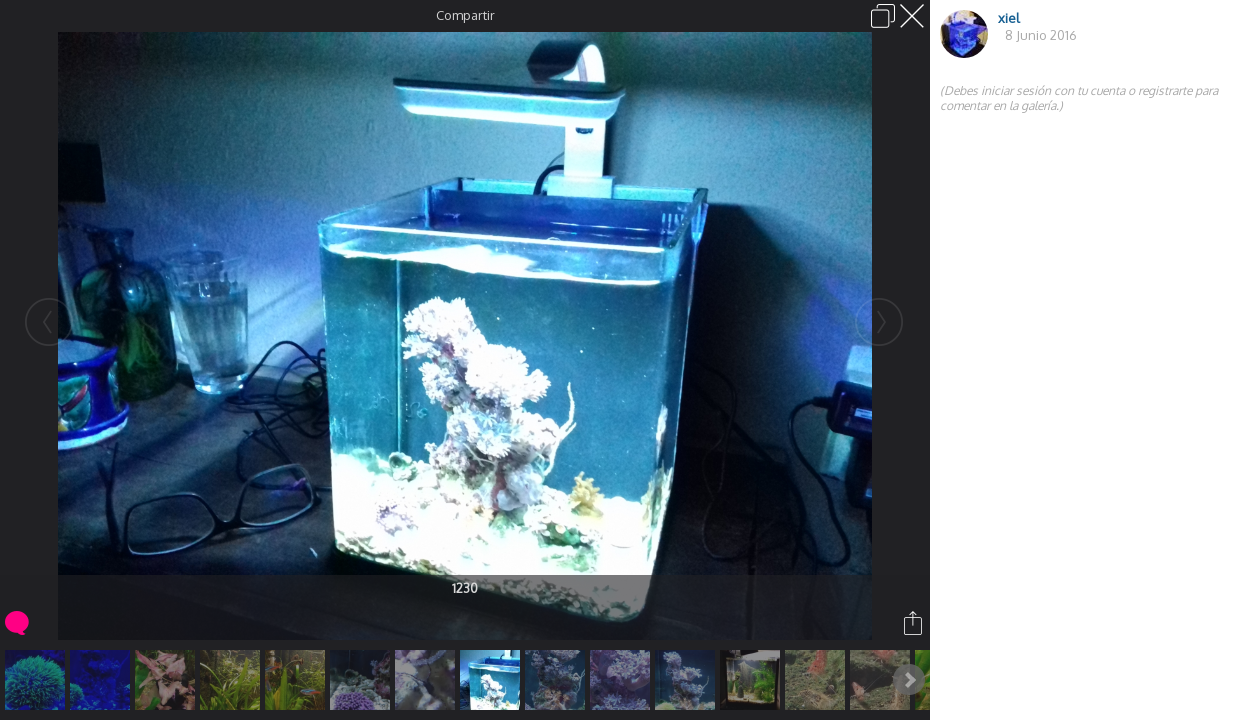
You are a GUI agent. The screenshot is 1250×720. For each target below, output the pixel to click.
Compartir (465, 15)
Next (909, 680)
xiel (1009, 18)
